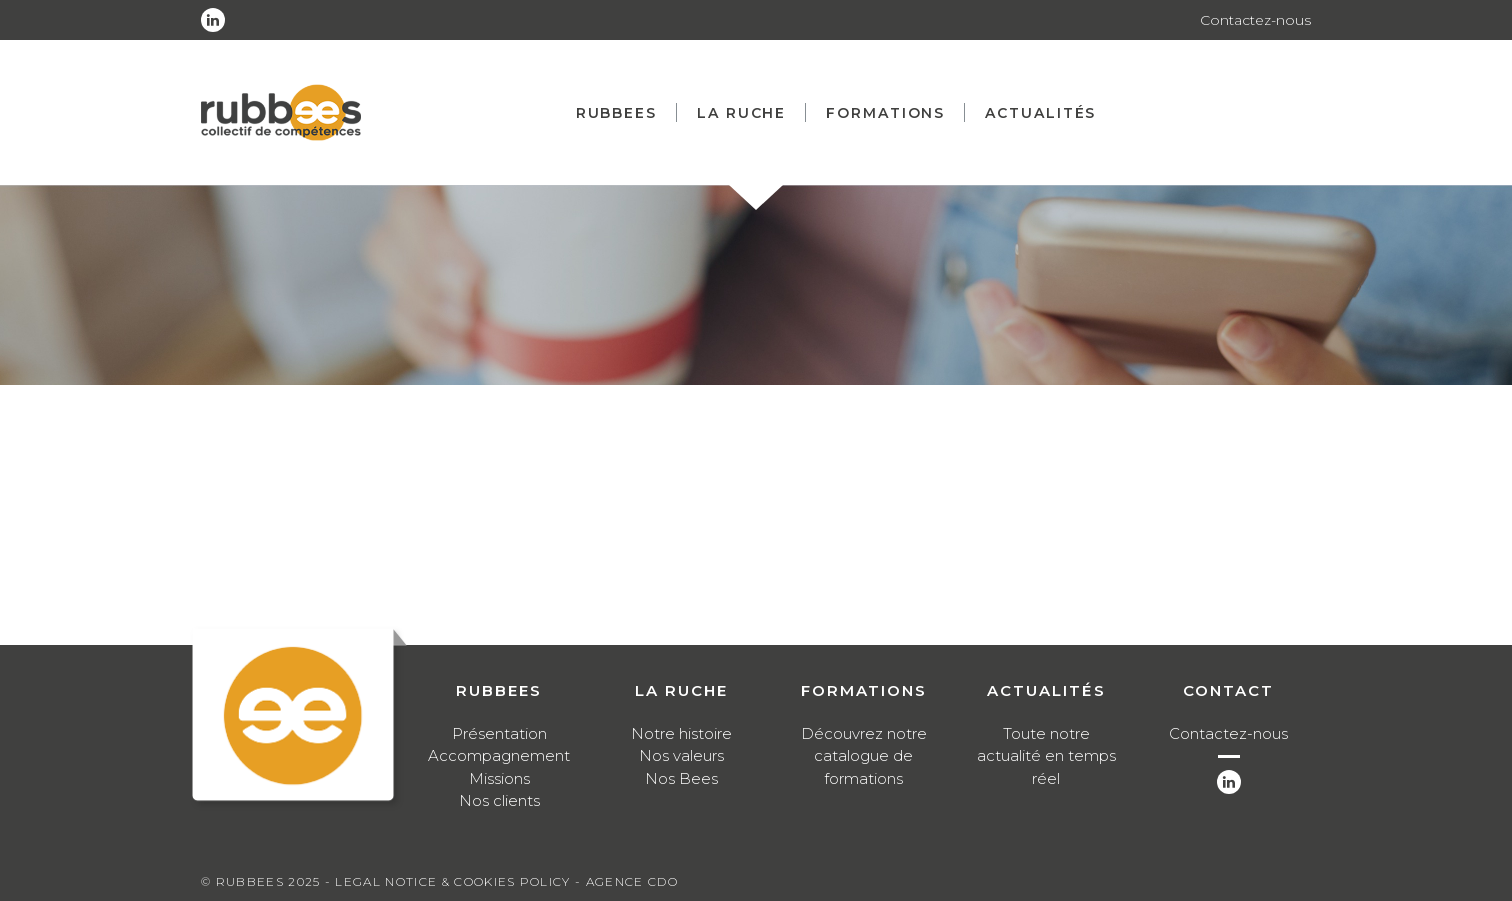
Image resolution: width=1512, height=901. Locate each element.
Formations (885, 113)
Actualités (1040, 113)
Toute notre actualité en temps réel (1046, 756)
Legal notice (386, 881)
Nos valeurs (681, 755)
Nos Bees (681, 778)
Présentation (499, 733)
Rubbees (616, 113)
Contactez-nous (1255, 20)
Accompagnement (499, 755)
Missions (499, 778)
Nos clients (499, 800)
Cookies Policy (512, 881)
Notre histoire (681, 733)
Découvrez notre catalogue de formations (864, 756)
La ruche (741, 113)
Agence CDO (632, 881)
